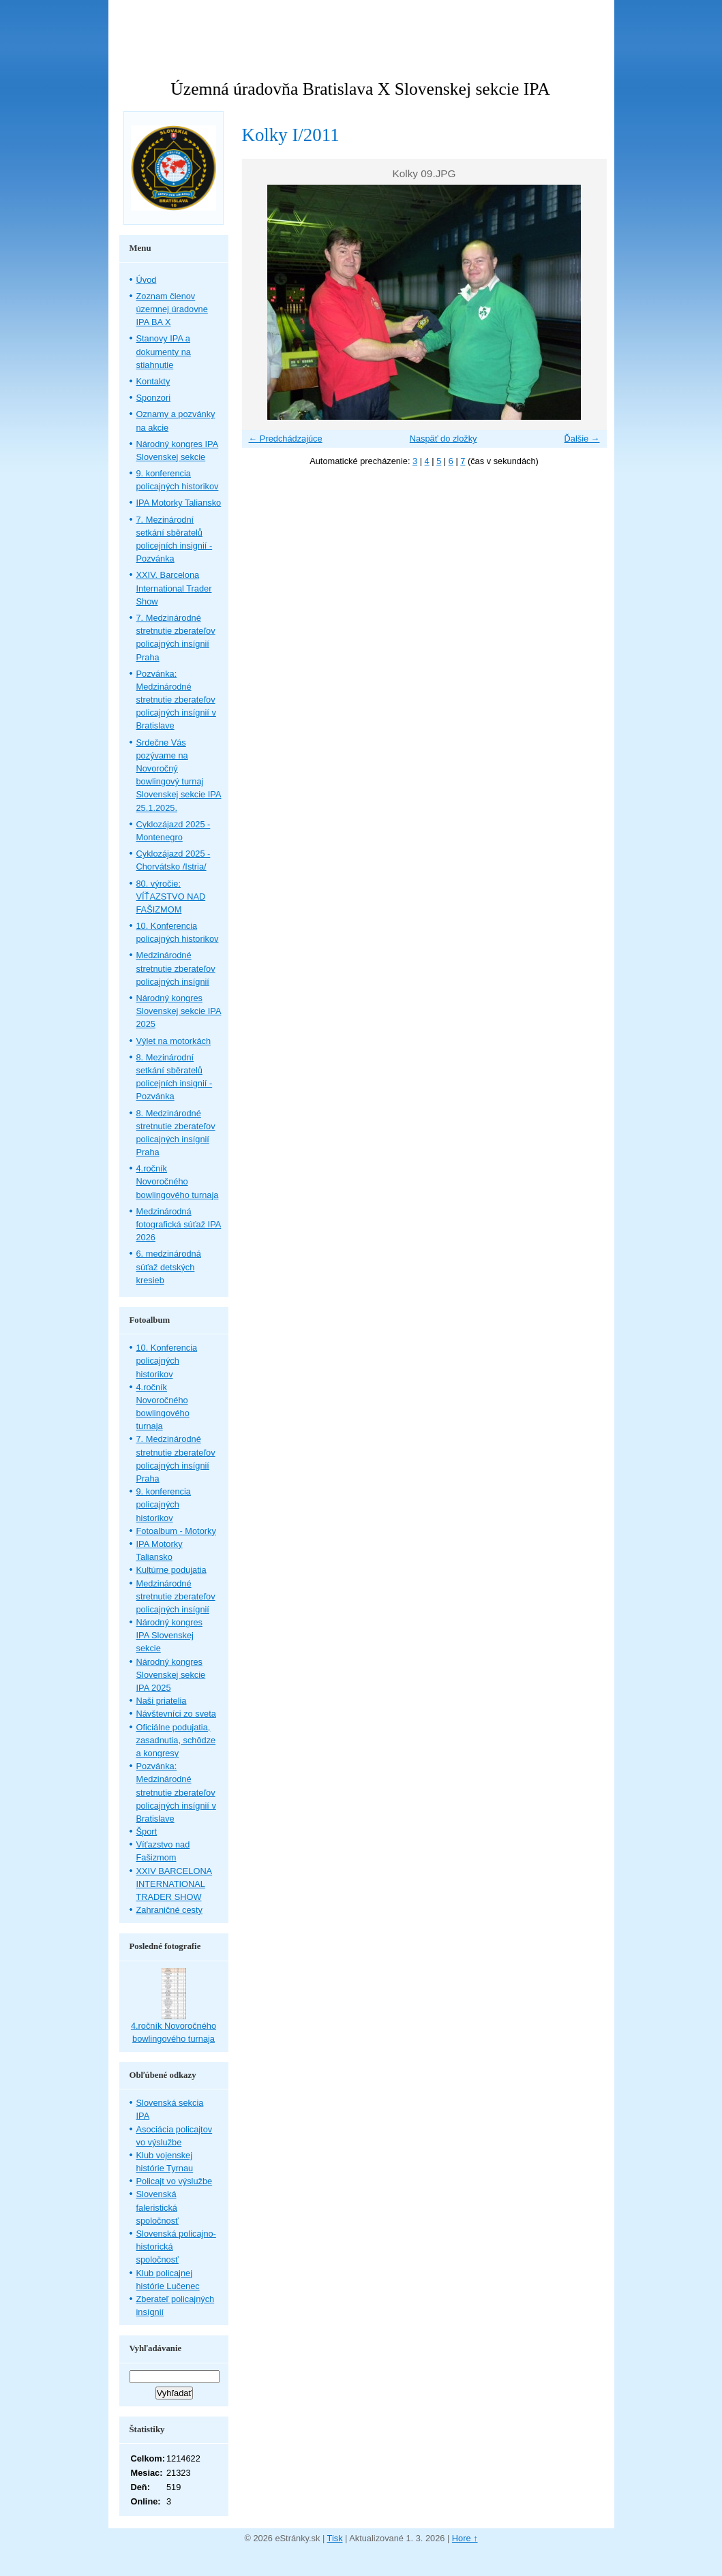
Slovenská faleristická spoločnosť (157, 2207)
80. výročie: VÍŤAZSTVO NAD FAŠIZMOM (171, 896)
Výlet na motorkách (173, 1041)
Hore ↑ (465, 2538)
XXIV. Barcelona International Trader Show (174, 588)
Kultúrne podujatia (171, 1570)
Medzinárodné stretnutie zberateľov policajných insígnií (175, 968)
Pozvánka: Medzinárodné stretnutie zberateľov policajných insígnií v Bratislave (176, 700)
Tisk (335, 2538)
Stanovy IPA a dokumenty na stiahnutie (163, 351)
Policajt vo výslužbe (174, 2181)
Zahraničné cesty (169, 1910)
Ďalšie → (582, 438)
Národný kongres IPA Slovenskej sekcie (169, 1635)
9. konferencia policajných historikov (163, 1504)
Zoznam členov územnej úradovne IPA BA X (172, 309)
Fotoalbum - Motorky (176, 1531)
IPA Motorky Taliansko (179, 502)
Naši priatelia (161, 1701)
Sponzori (153, 398)
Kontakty (153, 381)
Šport (146, 1831)
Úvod (146, 280)
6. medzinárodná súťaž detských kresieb (168, 1266)
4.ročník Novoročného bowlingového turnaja (177, 1181)
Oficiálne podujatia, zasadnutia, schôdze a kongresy (176, 1740)
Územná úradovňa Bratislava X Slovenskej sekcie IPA (360, 89)
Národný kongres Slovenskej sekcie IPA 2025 (179, 1011)
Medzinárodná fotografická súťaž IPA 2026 (179, 1224)
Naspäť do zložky (443, 438)
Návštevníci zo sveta (176, 1713)
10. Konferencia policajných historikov (167, 1361)
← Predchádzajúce (285, 438)
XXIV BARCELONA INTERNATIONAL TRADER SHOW (174, 1884)
